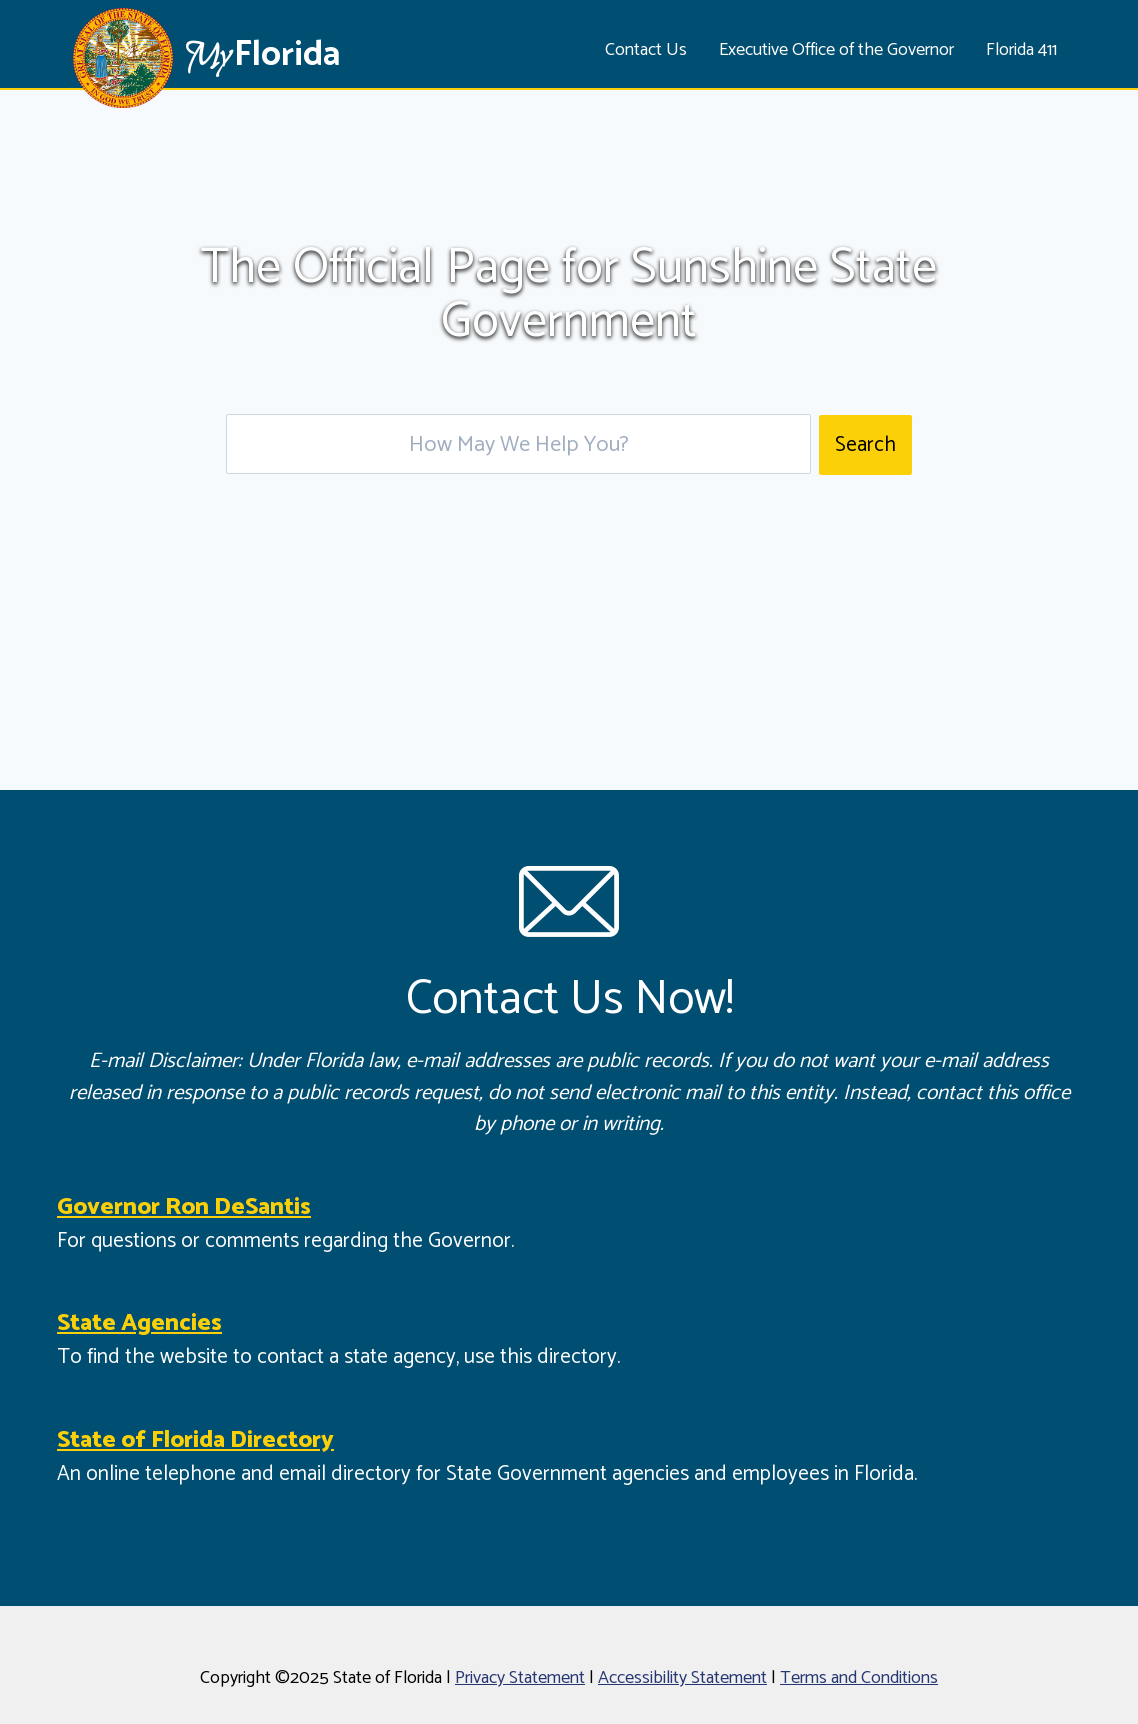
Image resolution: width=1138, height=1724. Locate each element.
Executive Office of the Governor (836, 50)
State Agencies (139, 1323)
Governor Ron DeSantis (184, 1207)
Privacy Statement (520, 1678)
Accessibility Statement (682, 1678)
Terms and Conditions (859, 1678)
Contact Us (646, 50)
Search (865, 445)
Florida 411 (1021, 50)
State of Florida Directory (195, 1440)
